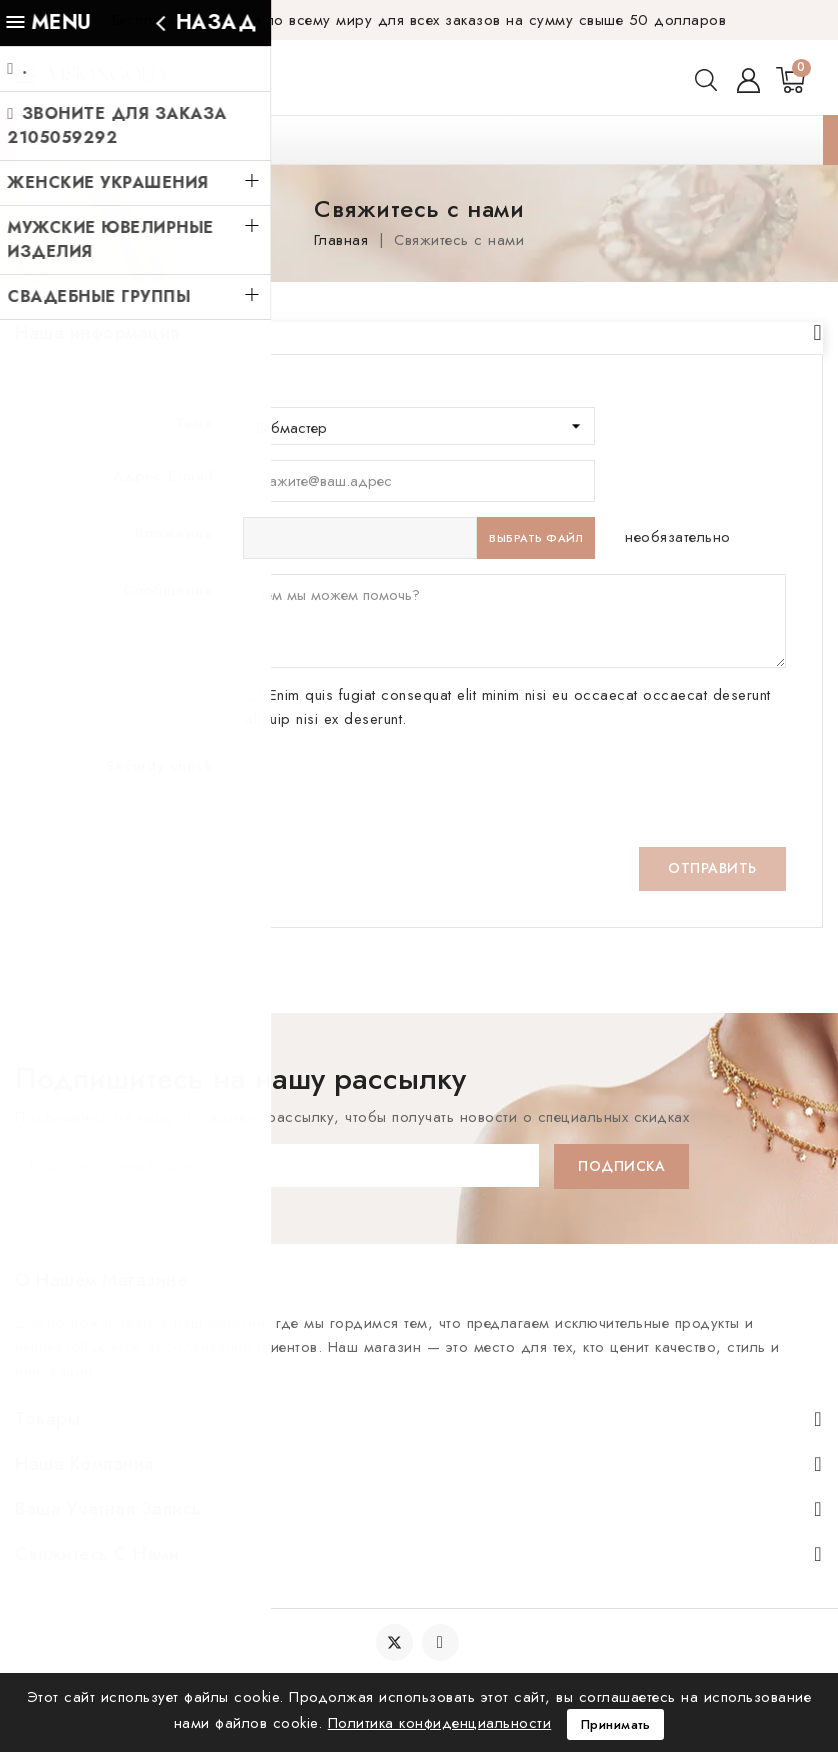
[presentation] (395, 761)
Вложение (174, 501)
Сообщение (168, 558)
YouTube (442, 1643)
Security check (159, 734)
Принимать (616, 1723)
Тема (194, 391)
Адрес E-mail (163, 444)
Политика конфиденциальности (440, 1722)
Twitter (394, 1643)
